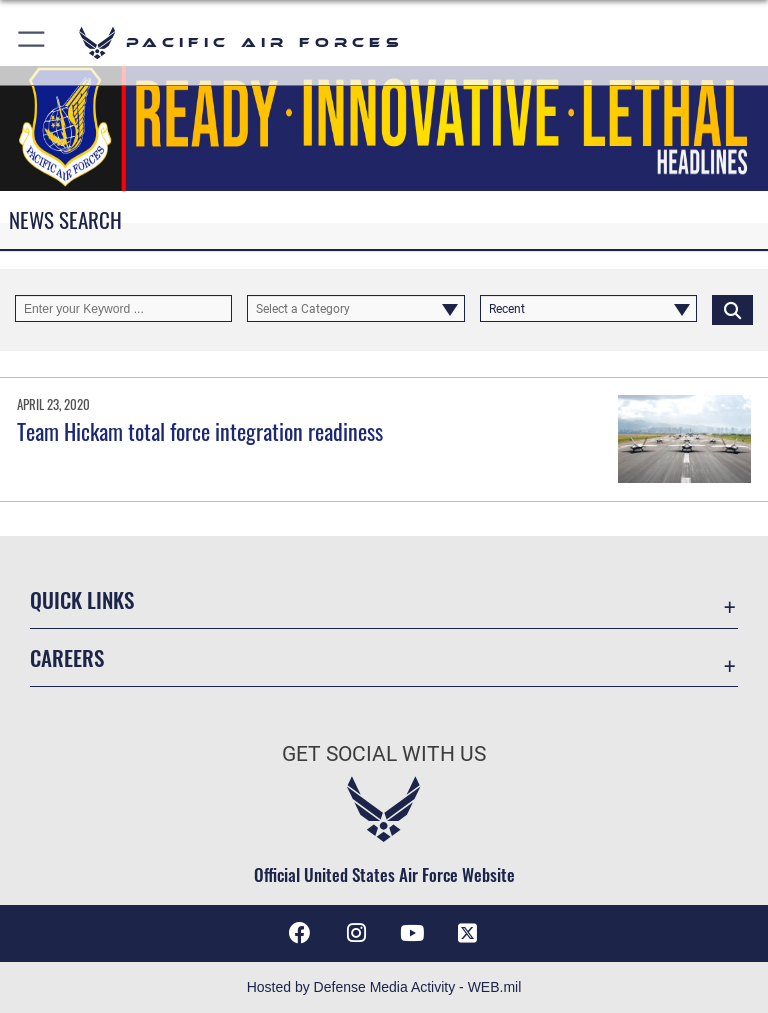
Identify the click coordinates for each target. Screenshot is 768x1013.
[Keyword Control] (123, 309)
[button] (32, 42)
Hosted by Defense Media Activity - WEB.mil (384, 987)
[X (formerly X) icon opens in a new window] (468, 933)
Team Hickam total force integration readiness (200, 431)
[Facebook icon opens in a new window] (300, 933)
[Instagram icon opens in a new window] (356, 933)
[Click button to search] (732, 309)
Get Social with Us (384, 754)
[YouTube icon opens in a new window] (412, 933)
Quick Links (82, 599)
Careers (67, 657)
